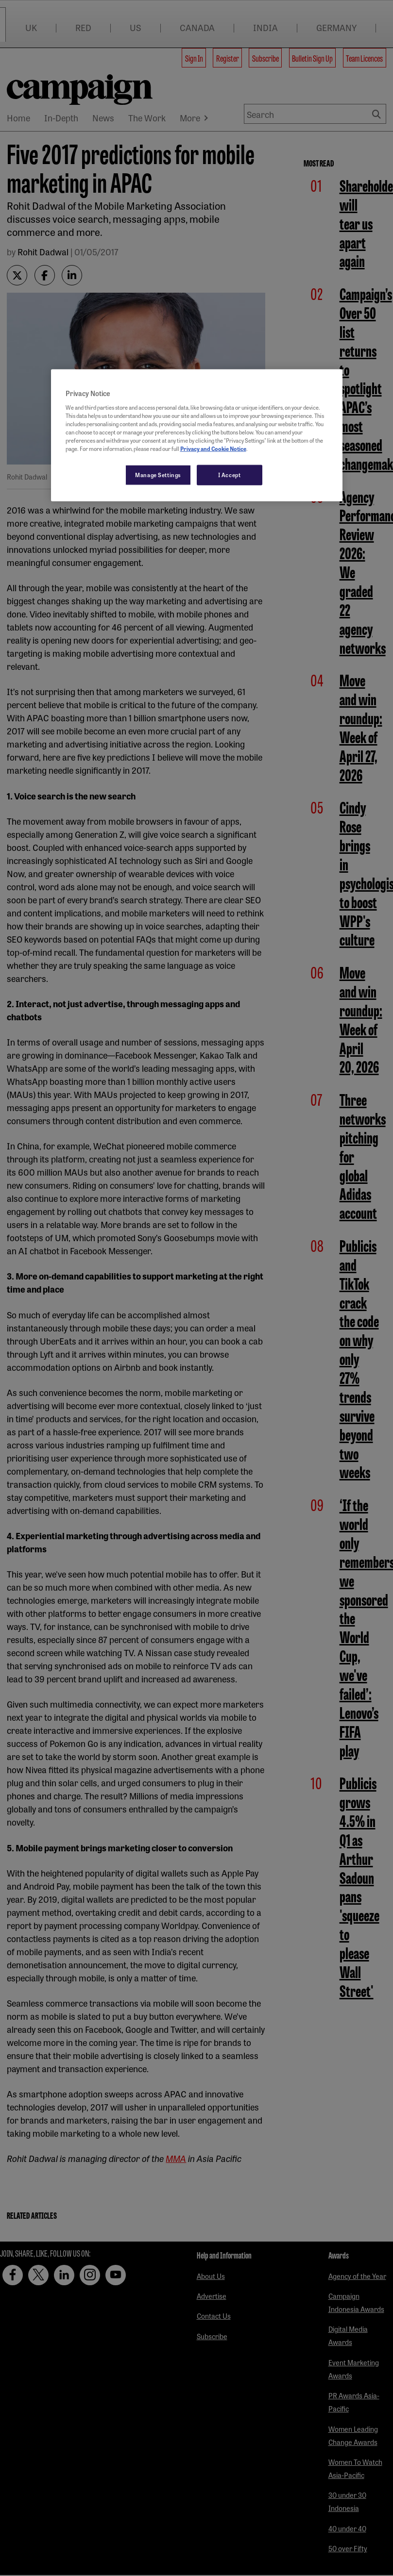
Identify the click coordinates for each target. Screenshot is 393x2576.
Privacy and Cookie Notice (213, 448)
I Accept (229, 475)
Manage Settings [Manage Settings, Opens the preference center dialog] (158, 475)
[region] (196, 435)
